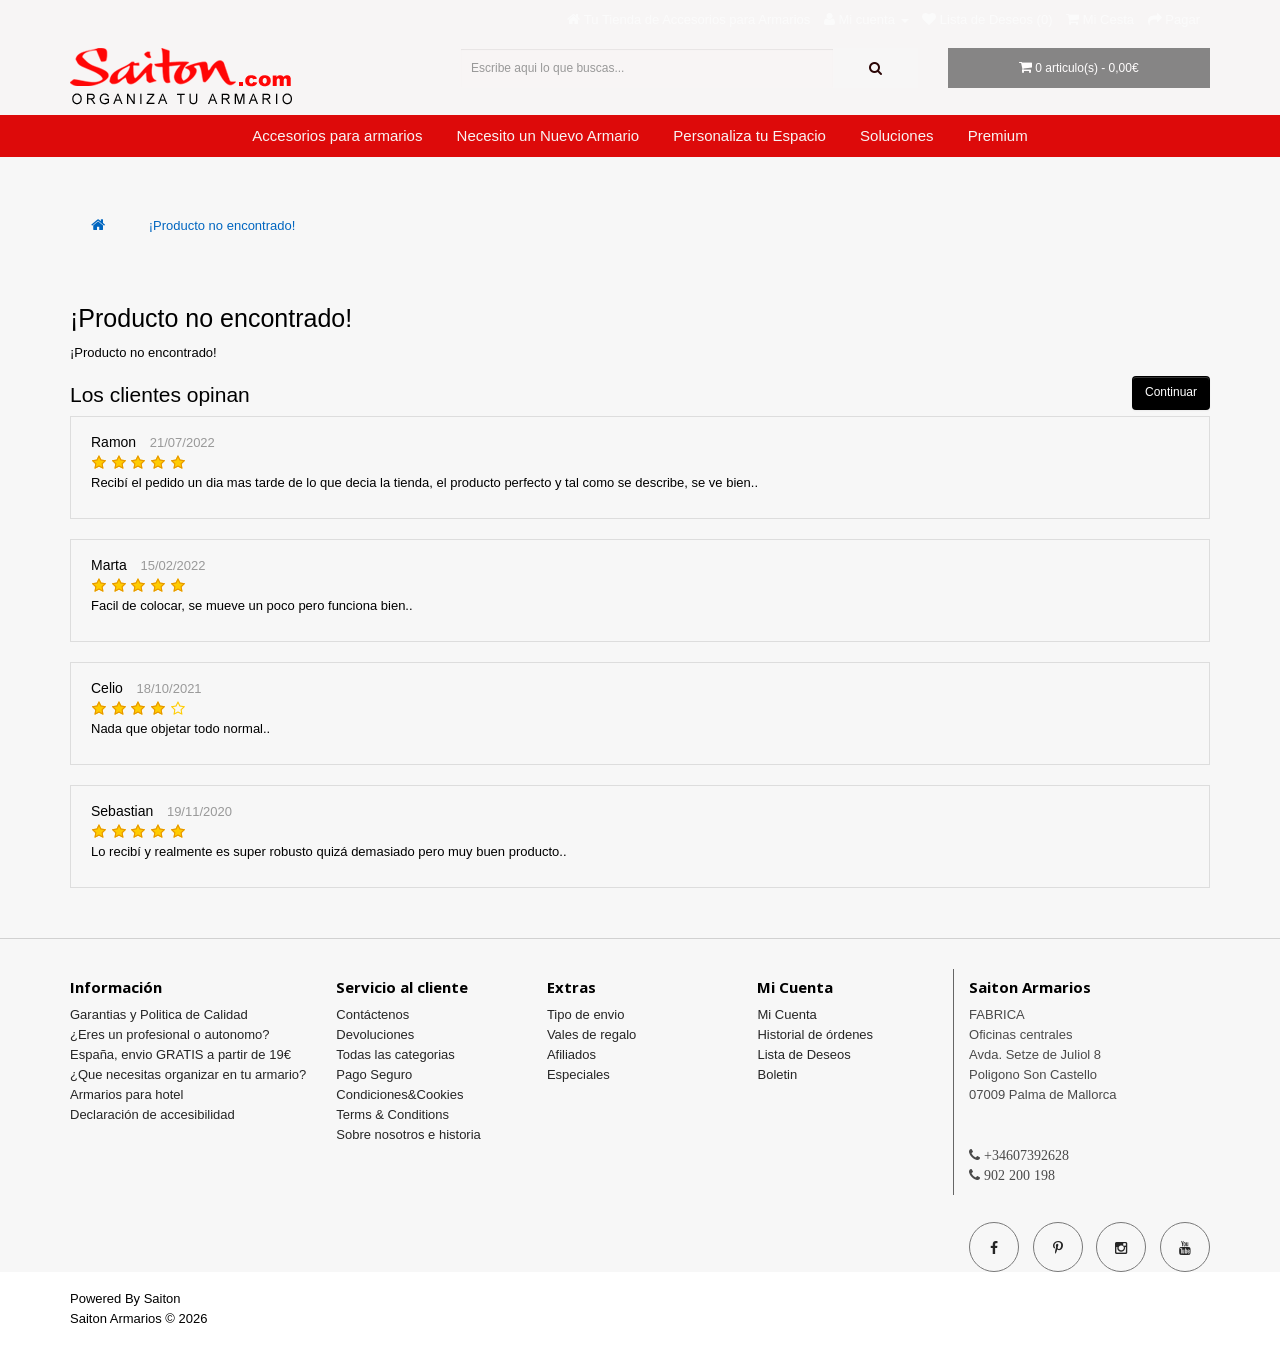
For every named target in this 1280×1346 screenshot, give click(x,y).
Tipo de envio (586, 1014)
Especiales (578, 1074)
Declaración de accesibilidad (152, 1114)
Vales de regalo (591, 1034)
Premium (998, 135)
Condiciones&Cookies (399, 1094)
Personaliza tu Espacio (749, 135)
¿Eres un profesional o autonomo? (169, 1034)
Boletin (777, 1074)
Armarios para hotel (126, 1094)
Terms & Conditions (392, 1114)
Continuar (1171, 392)
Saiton (162, 1298)
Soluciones (896, 135)
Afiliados (571, 1054)
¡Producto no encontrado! (222, 225)
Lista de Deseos (803, 1054)
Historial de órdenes (815, 1034)
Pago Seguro (374, 1074)
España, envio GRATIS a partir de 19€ (180, 1054)
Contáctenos (372, 1014)
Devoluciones (375, 1034)
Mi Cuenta (786, 1014)
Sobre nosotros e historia (408, 1134)
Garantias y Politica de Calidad (159, 1014)
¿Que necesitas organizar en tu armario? (188, 1074)
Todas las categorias (395, 1054)
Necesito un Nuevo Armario (548, 135)
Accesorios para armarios (337, 135)
